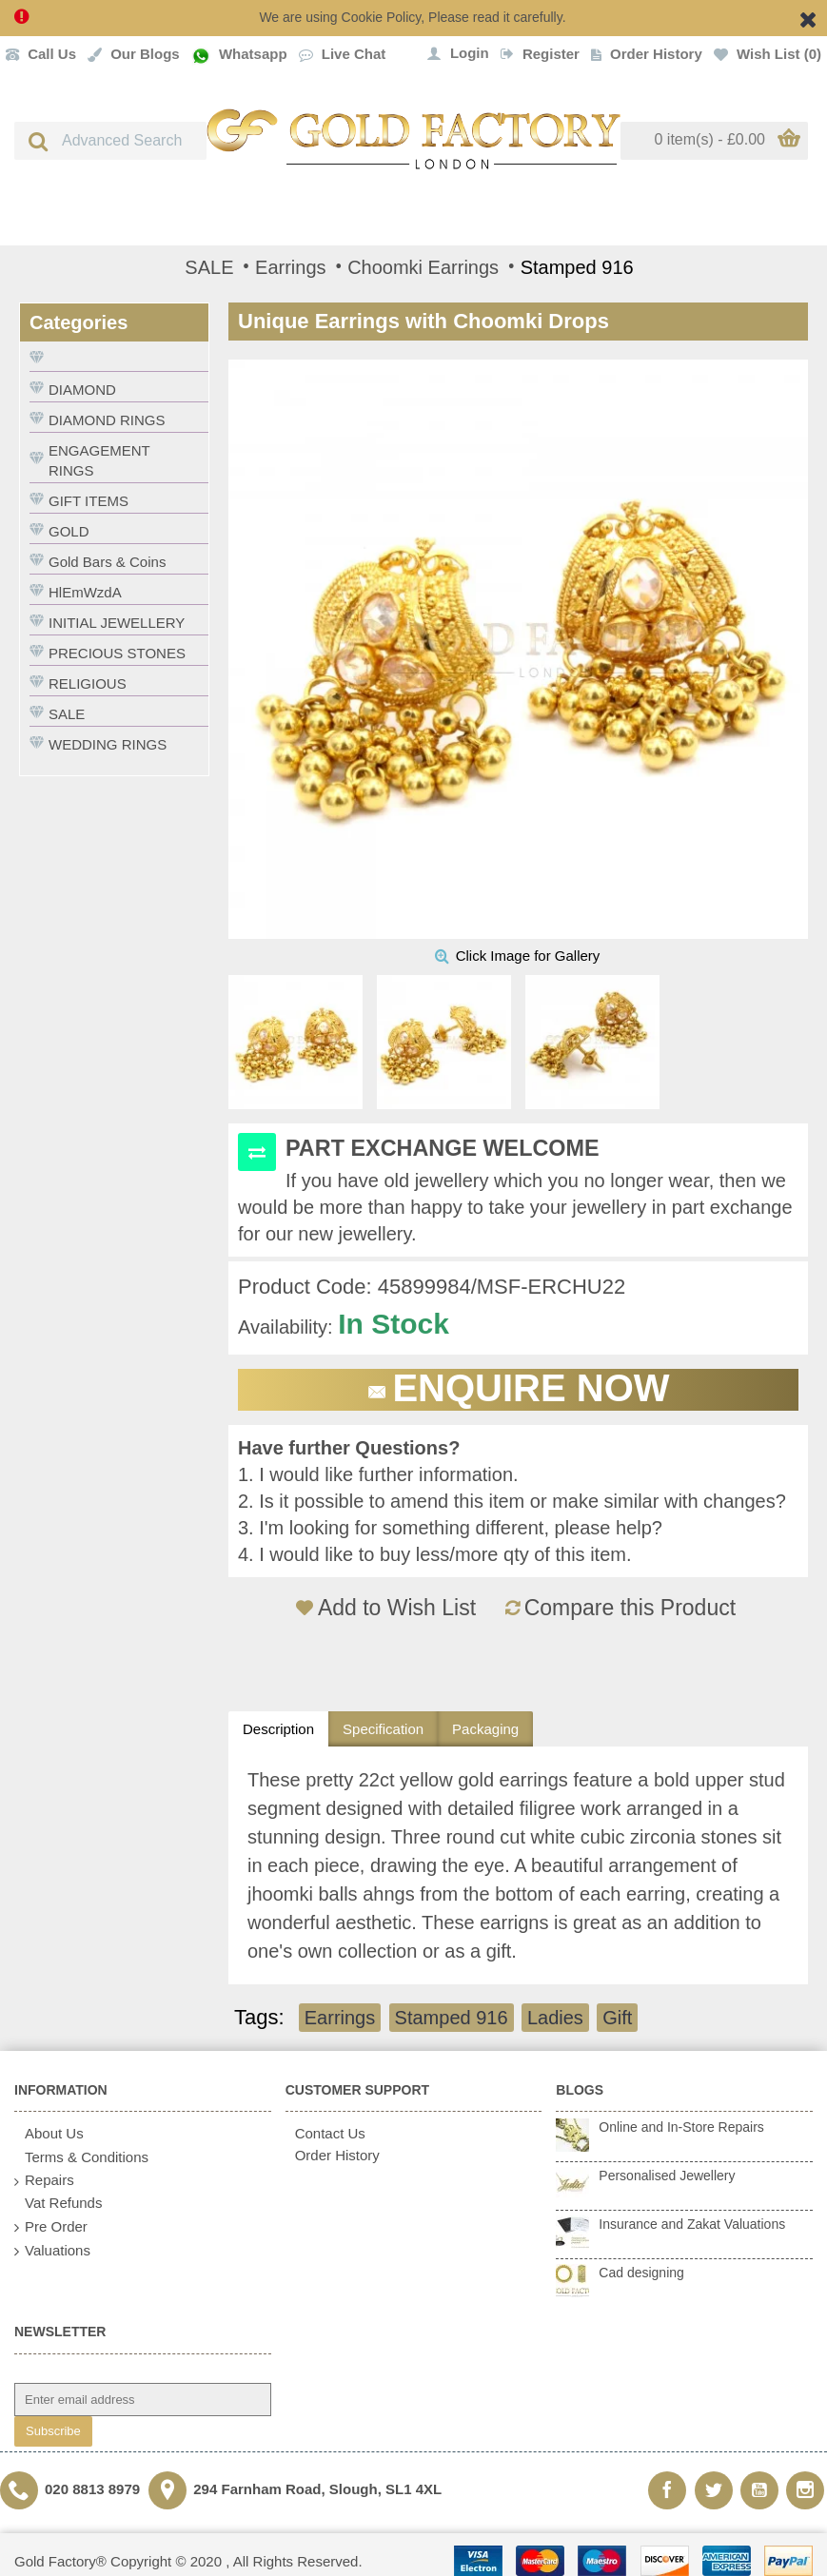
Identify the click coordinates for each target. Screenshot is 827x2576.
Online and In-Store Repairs (681, 2127)
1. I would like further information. (378, 1474)
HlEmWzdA (85, 592)
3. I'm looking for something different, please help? (450, 1527)
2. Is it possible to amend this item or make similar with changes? (512, 1501)
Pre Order (51, 2227)
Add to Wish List (397, 1607)
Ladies (555, 2017)
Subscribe (53, 2431)
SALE (67, 714)
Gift (617, 2017)
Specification (383, 1729)
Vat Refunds (58, 2203)
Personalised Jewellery (667, 2175)
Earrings (340, 2017)
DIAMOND (82, 389)
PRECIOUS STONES (117, 653)
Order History (333, 2155)
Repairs (44, 2181)
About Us (49, 2134)
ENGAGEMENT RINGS (99, 460)
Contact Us (325, 2133)
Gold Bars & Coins (107, 562)
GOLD (69, 531)
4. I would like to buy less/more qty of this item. (435, 1554)
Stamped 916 (451, 2017)
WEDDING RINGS (108, 744)
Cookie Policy (382, 17)
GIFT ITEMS (88, 501)
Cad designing (641, 2272)
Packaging (485, 1729)
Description (278, 1729)
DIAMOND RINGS (107, 420)
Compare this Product (630, 1607)
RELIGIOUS (88, 683)
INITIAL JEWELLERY (117, 623)
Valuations (52, 2251)
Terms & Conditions (81, 2158)
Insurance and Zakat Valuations (692, 2224)
